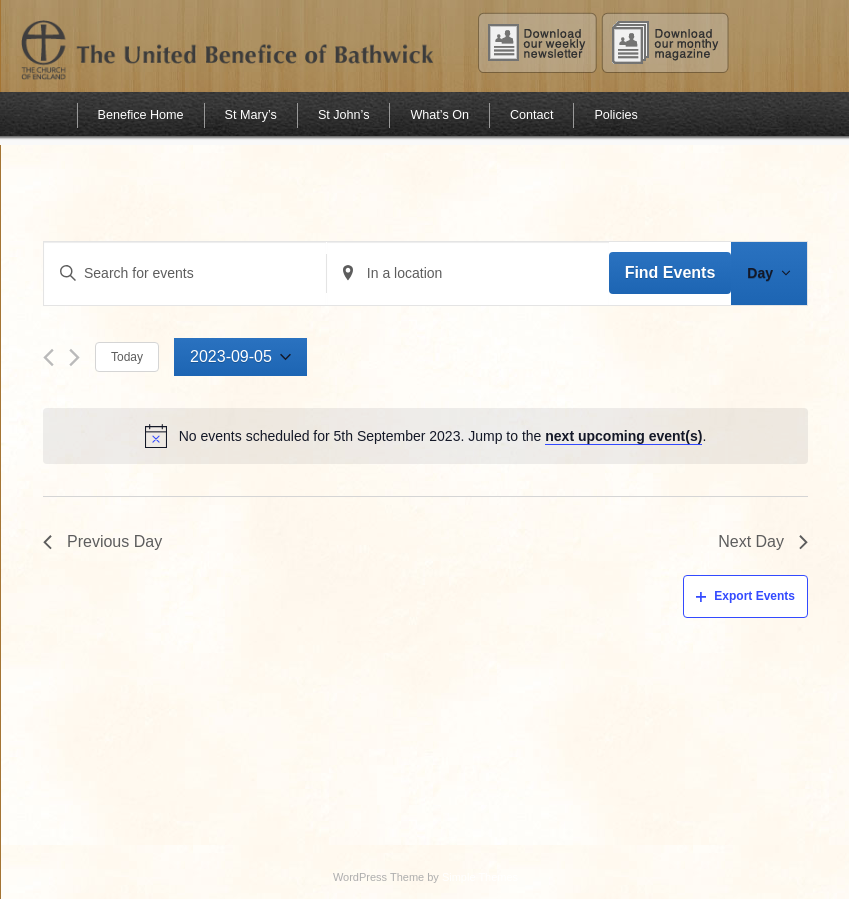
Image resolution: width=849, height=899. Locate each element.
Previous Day (102, 541)
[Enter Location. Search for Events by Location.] (468, 273)
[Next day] (74, 357)
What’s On (439, 115)
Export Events (745, 596)
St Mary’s (251, 115)
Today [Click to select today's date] (127, 357)
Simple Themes (480, 877)
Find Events (670, 272)
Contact (531, 115)
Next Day (763, 541)
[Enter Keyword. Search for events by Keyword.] (185, 273)
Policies (615, 115)
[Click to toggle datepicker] (240, 357)
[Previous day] (48, 357)
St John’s (344, 115)
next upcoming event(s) (623, 436)
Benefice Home (141, 115)
